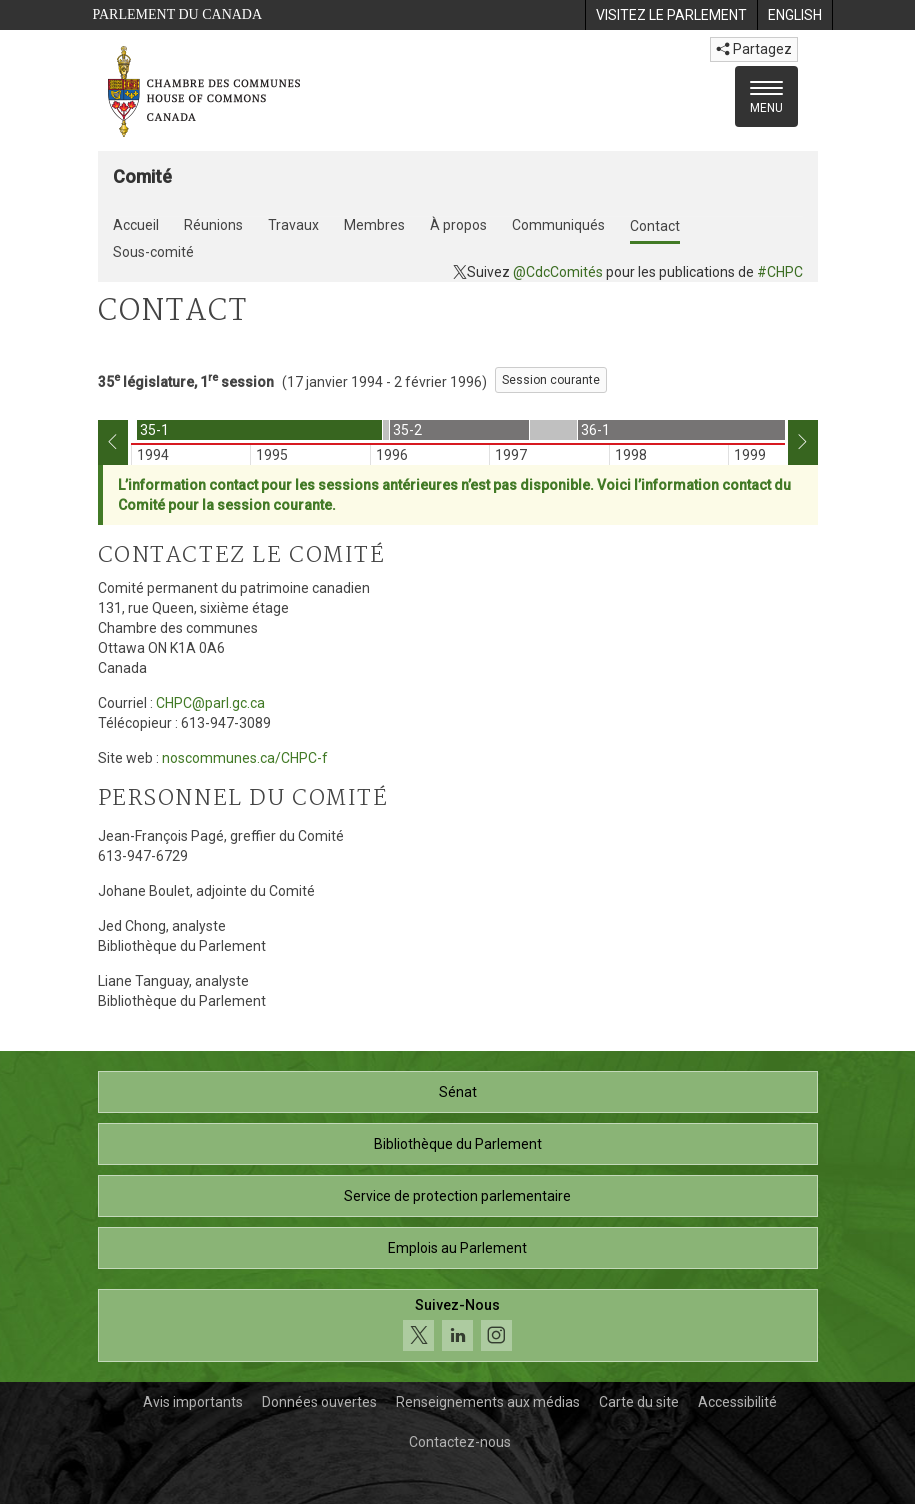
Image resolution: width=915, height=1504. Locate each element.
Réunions (213, 225)
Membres (374, 225)
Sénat (458, 1092)
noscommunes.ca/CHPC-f (245, 758)
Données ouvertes (319, 1402)
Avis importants (193, 1402)
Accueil (136, 225)
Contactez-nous (460, 1442)
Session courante (551, 380)
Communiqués (558, 225)
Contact (655, 226)
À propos (458, 225)
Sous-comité (153, 252)
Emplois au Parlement (457, 1248)
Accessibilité (737, 1402)
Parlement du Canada (178, 14)
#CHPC (780, 272)
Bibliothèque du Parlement (458, 1144)
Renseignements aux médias (488, 1402)
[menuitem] (671, 15)
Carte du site (639, 1402)
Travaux (293, 225)
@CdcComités (558, 272)
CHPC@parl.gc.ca (210, 703)
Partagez (754, 49)
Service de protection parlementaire (457, 1196)
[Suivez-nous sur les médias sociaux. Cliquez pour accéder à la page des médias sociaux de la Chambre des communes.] (458, 1325)
